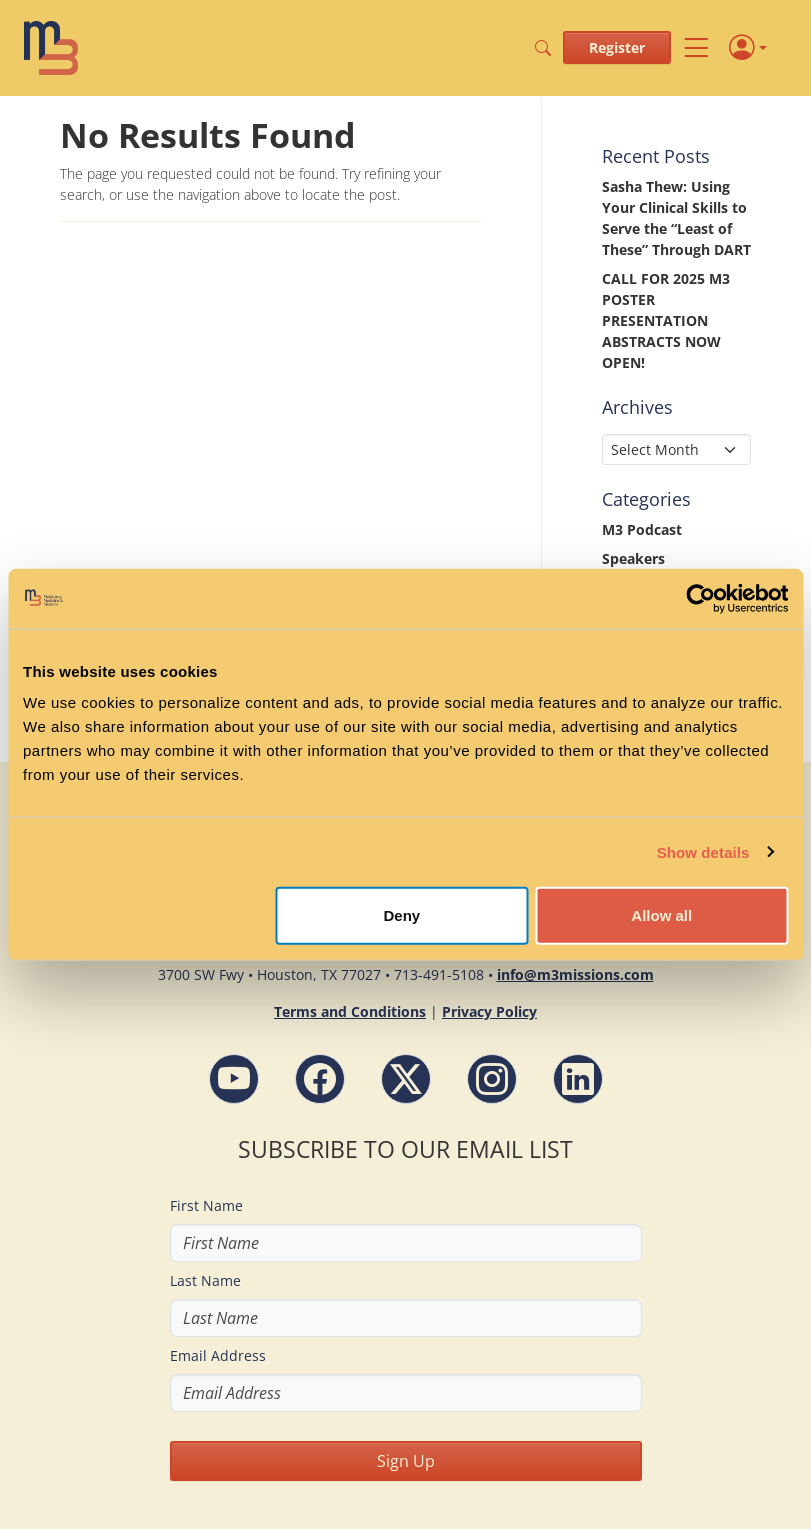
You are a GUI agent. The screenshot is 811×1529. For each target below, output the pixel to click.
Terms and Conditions (350, 1011)
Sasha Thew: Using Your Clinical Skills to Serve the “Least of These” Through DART (676, 218)
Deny (402, 915)
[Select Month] (676, 449)
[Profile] (748, 48)
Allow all (661, 915)
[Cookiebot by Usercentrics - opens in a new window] (700, 598)
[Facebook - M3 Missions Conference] (320, 1079)
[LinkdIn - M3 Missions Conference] (578, 1079)
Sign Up (406, 1461)
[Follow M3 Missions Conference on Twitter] (406, 1079)
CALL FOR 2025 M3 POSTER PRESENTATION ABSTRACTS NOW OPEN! (666, 320)
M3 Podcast (642, 529)
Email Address (218, 1355)
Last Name (205, 1280)
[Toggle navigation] (696, 48)
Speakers (633, 558)
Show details (703, 851)
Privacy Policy (489, 1011)
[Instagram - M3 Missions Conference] (492, 1079)
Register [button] (617, 47)
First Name (206, 1205)
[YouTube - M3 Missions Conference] (234, 1079)
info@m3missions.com (575, 974)
